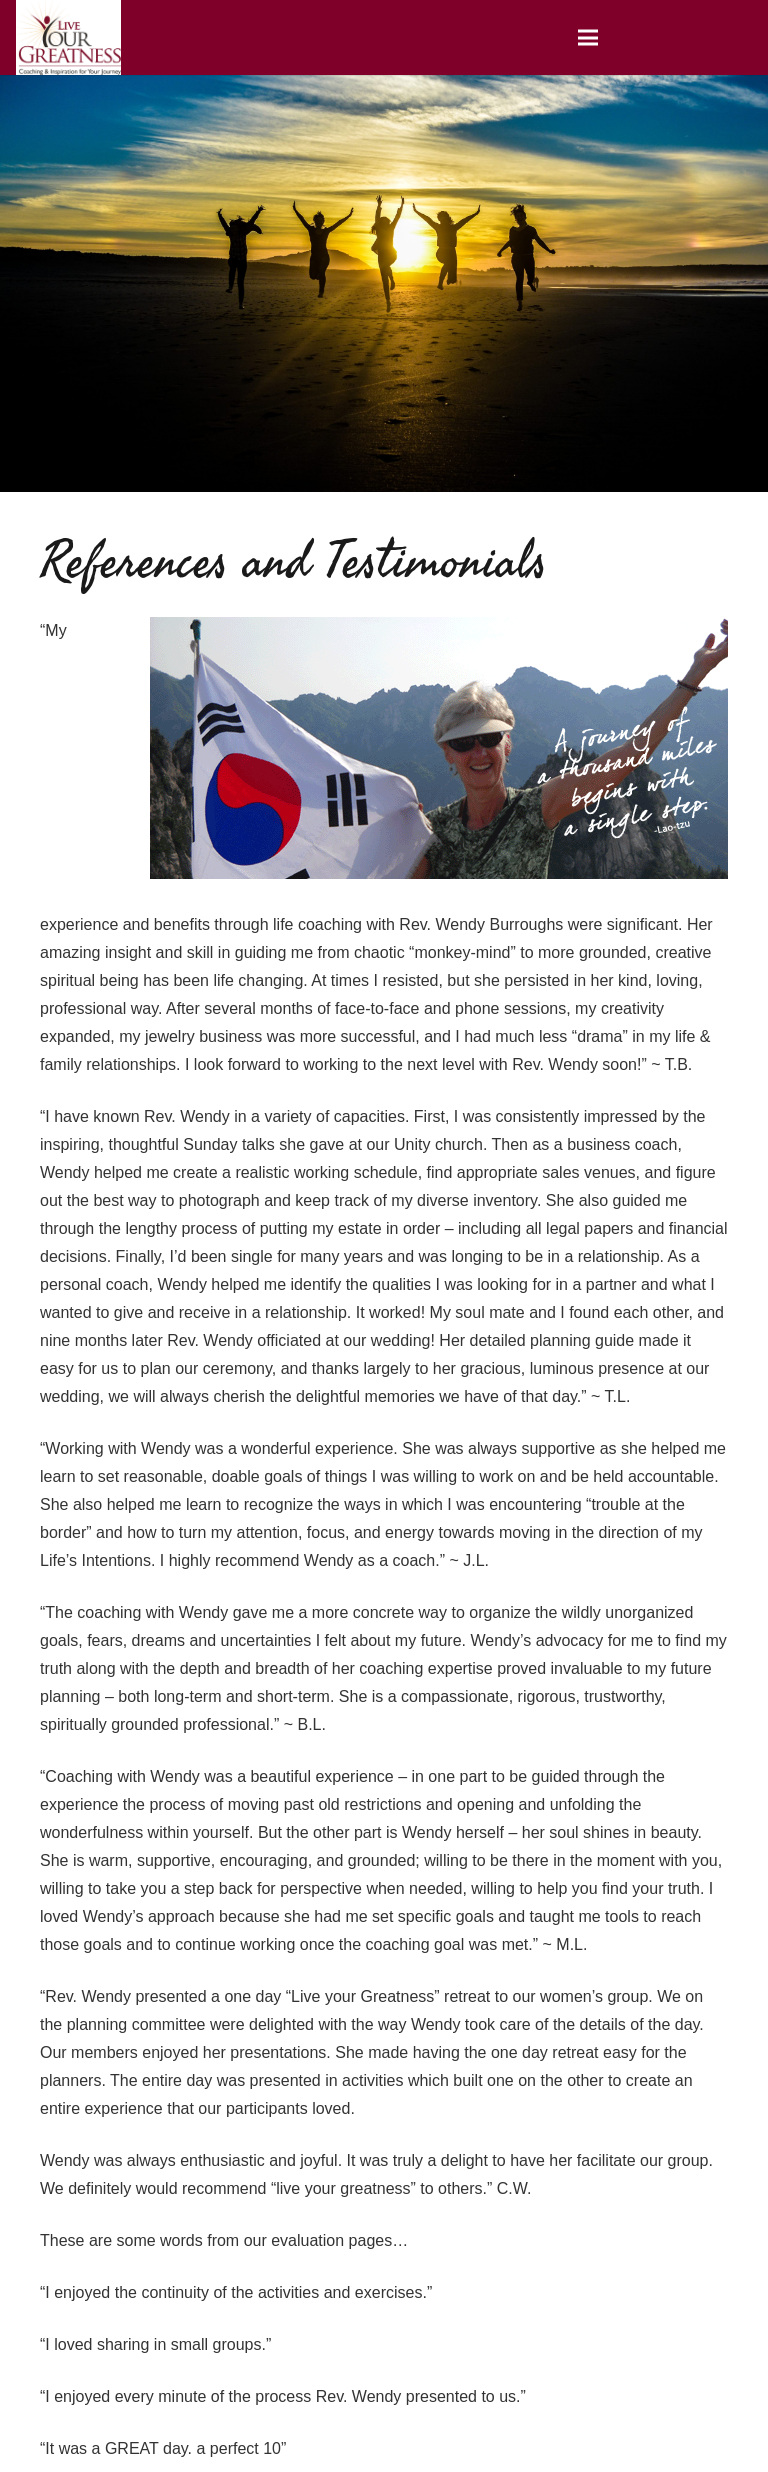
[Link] (68, 37)
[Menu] (589, 38)
